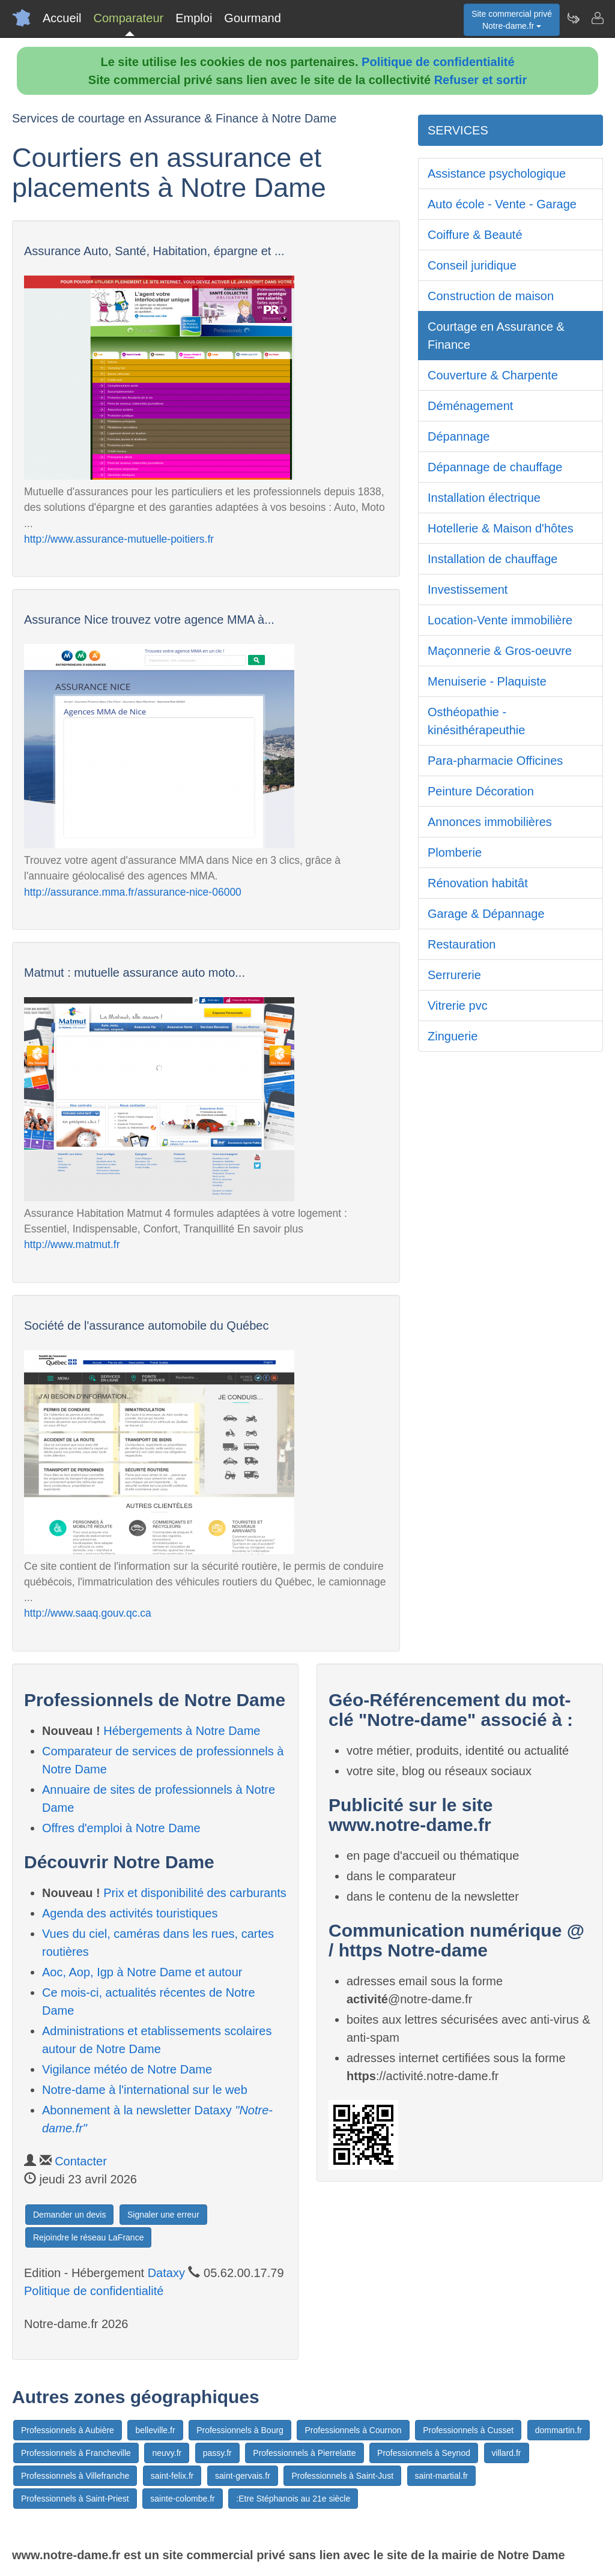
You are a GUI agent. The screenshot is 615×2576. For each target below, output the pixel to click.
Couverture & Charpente (493, 375)
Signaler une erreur (163, 2214)
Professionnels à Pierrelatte (304, 2453)
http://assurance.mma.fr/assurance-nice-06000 (132, 892)
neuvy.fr (166, 2453)
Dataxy (166, 2272)
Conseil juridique (472, 265)
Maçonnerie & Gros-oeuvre (500, 650)
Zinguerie (452, 1036)
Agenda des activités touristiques (129, 1913)
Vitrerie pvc (458, 1005)
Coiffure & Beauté (475, 234)
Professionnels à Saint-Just (342, 2476)
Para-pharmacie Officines (495, 760)
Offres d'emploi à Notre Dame (121, 1828)
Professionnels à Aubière (67, 2430)
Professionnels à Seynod (423, 2453)
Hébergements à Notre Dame (181, 1730)
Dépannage (458, 436)
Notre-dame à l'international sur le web (144, 2089)
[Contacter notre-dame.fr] (597, 18)
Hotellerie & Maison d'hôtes (501, 528)
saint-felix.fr (172, 2476)
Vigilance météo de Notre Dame (127, 2069)
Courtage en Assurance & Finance (496, 335)
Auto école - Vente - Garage (502, 204)
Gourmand (252, 18)
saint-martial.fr (441, 2476)
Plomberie (455, 852)
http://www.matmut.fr (72, 1244)
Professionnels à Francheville (76, 2453)
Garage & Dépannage (486, 913)
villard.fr (506, 2453)
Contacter (81, 2161)
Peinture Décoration (481, 791)
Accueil (62, 18)
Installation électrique (484, 497)
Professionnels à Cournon (352, 2430)
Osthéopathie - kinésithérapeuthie (476, 721)
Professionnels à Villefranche (75, 2476)
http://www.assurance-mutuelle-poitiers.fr (119, 539)
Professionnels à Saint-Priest (75, 2498)
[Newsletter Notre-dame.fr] (573, 18)
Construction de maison (491, 296)
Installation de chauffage (492, 559)
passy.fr (217, 2453)
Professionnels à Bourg (239, 2430)
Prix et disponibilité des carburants (194, 1892)
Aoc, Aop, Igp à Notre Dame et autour (142, 1972)
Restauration (461, 944)
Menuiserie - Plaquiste (487, 681)
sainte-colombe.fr (182, 2498)
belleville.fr (155, 2430)
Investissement (467, 589)
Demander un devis (69, 2214)
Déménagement (470, 405)
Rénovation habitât (478, 883)
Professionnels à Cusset (468, 2430)
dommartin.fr (559, 2430)
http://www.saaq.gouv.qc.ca (87, 1613)
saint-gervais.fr (242, 2476)
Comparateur (128, 18)
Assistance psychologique (497, 173)
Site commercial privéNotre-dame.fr (511, 20)
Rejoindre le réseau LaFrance (88, 2237)
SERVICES (458, 130)
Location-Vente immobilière (500, 620)
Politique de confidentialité (438, 61)
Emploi (193, 18)
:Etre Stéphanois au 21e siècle (293, 2498)
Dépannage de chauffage (495, 467)
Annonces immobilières (490, 821)
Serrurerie (454, 975)
